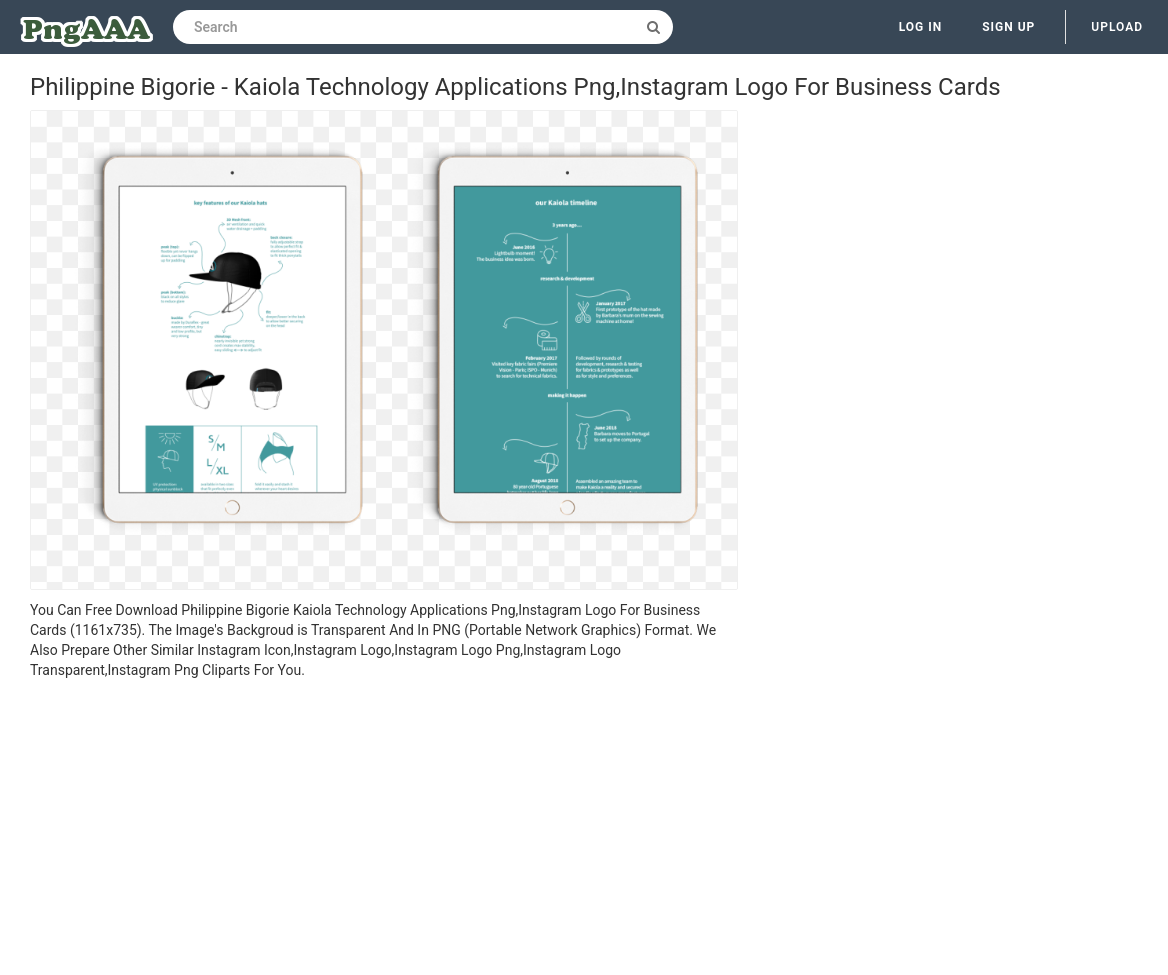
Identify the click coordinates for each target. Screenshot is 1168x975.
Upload (1117, 27)
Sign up (1008, 27)
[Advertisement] (384, 830)
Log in (921, 27)
